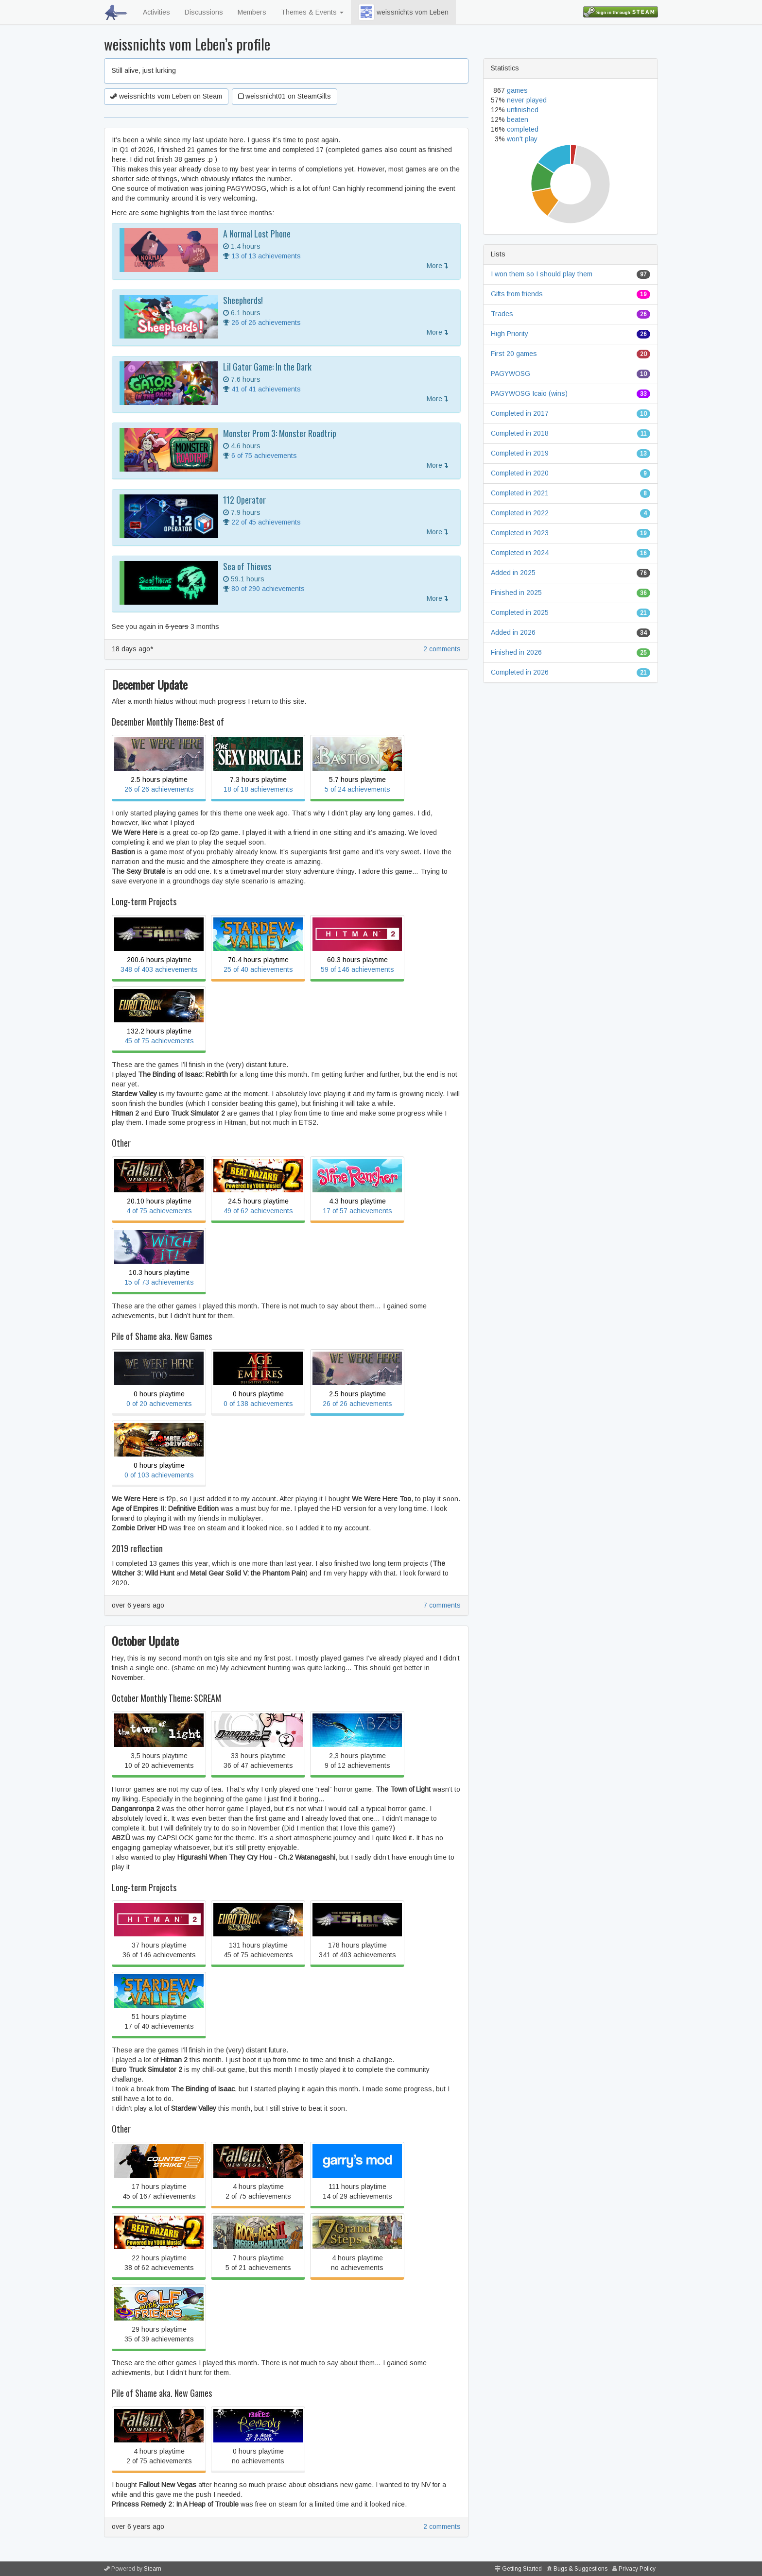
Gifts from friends (517, 294)
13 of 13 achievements (266, 256)
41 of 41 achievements (266, 389)
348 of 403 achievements (159, 969)
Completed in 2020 (520, 473)
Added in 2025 (513, 572)
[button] (366, 12)
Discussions (204, 12)
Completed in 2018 (520, 433)
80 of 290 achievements (268, 589)
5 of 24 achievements (357, 789)
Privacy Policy (637, 2568)
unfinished (522, 110)
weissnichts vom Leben (403, 12)
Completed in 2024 (520, 553)
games (517, 90)
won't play (522, 139)
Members (252, 12)
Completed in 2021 (520, 493)
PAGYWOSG (510, 373)
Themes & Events (312, 12)
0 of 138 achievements (258, 1403)
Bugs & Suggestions (580, 2568)
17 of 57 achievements (357, 1211)
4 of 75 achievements (159, 1211)
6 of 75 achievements (264, 455)
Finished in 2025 (516, 592)
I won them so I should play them (541, 274)
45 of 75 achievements (159, 1041)
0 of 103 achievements (159, 1475)
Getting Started (522, 2568)
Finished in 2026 (516, 652)
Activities (156, 12)
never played (527, 100)
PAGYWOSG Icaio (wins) (529, 393)
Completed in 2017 (520, 413)
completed (522, 129)
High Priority (509, 334)
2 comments (442, 649)
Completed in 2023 (520, 533)
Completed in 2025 (520, 612)
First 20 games (514, 353)
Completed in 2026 (520, 672)
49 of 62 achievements (258, 1211)
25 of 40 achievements (258, 969)
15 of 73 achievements (159, 1282)
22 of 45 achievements (266, 522)
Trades (502, 314)
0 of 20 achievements (159, 1403)
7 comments (442, 1605)
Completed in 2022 (520, 513)
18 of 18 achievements (258, 789)
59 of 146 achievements (357, 969)
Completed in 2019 (520, 453)
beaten (517, 119)
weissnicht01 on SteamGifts (284, 96)
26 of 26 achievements (266, 322)
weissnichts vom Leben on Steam (166, 96)
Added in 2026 (513, 632)
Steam (152, 2568)
